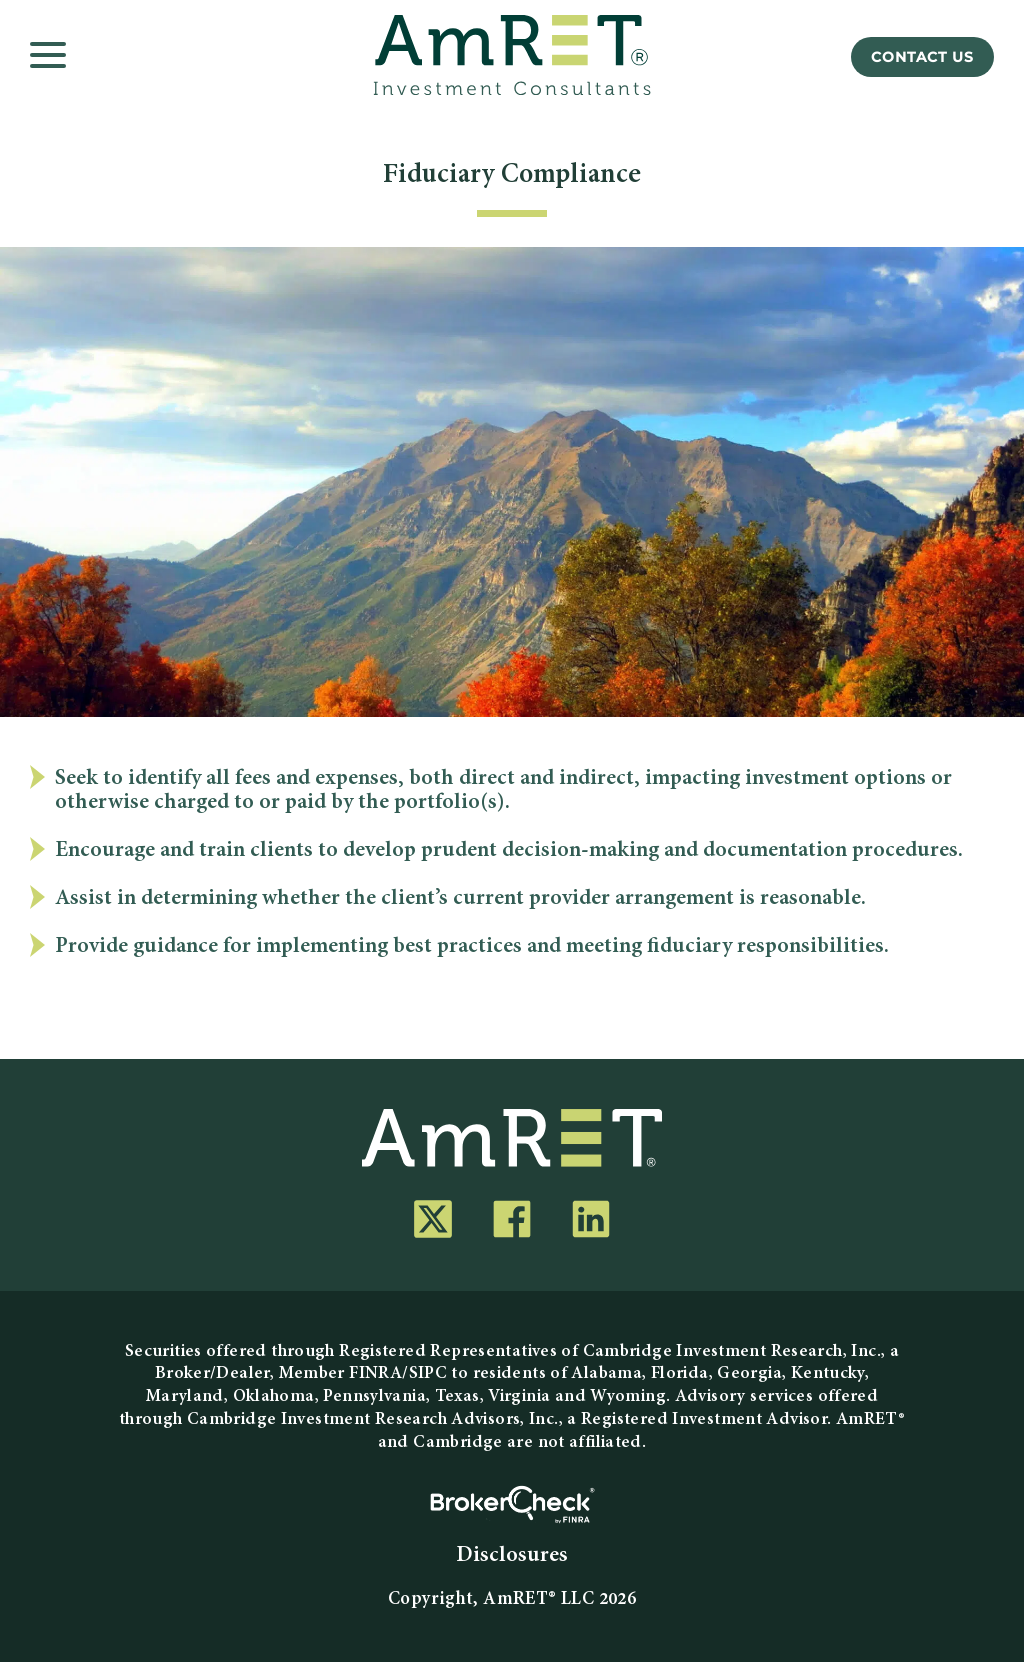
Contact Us (922, 57)
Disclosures (512, 1556)
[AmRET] (512, 55)
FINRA (375, 1373)
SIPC (428, 1373)
